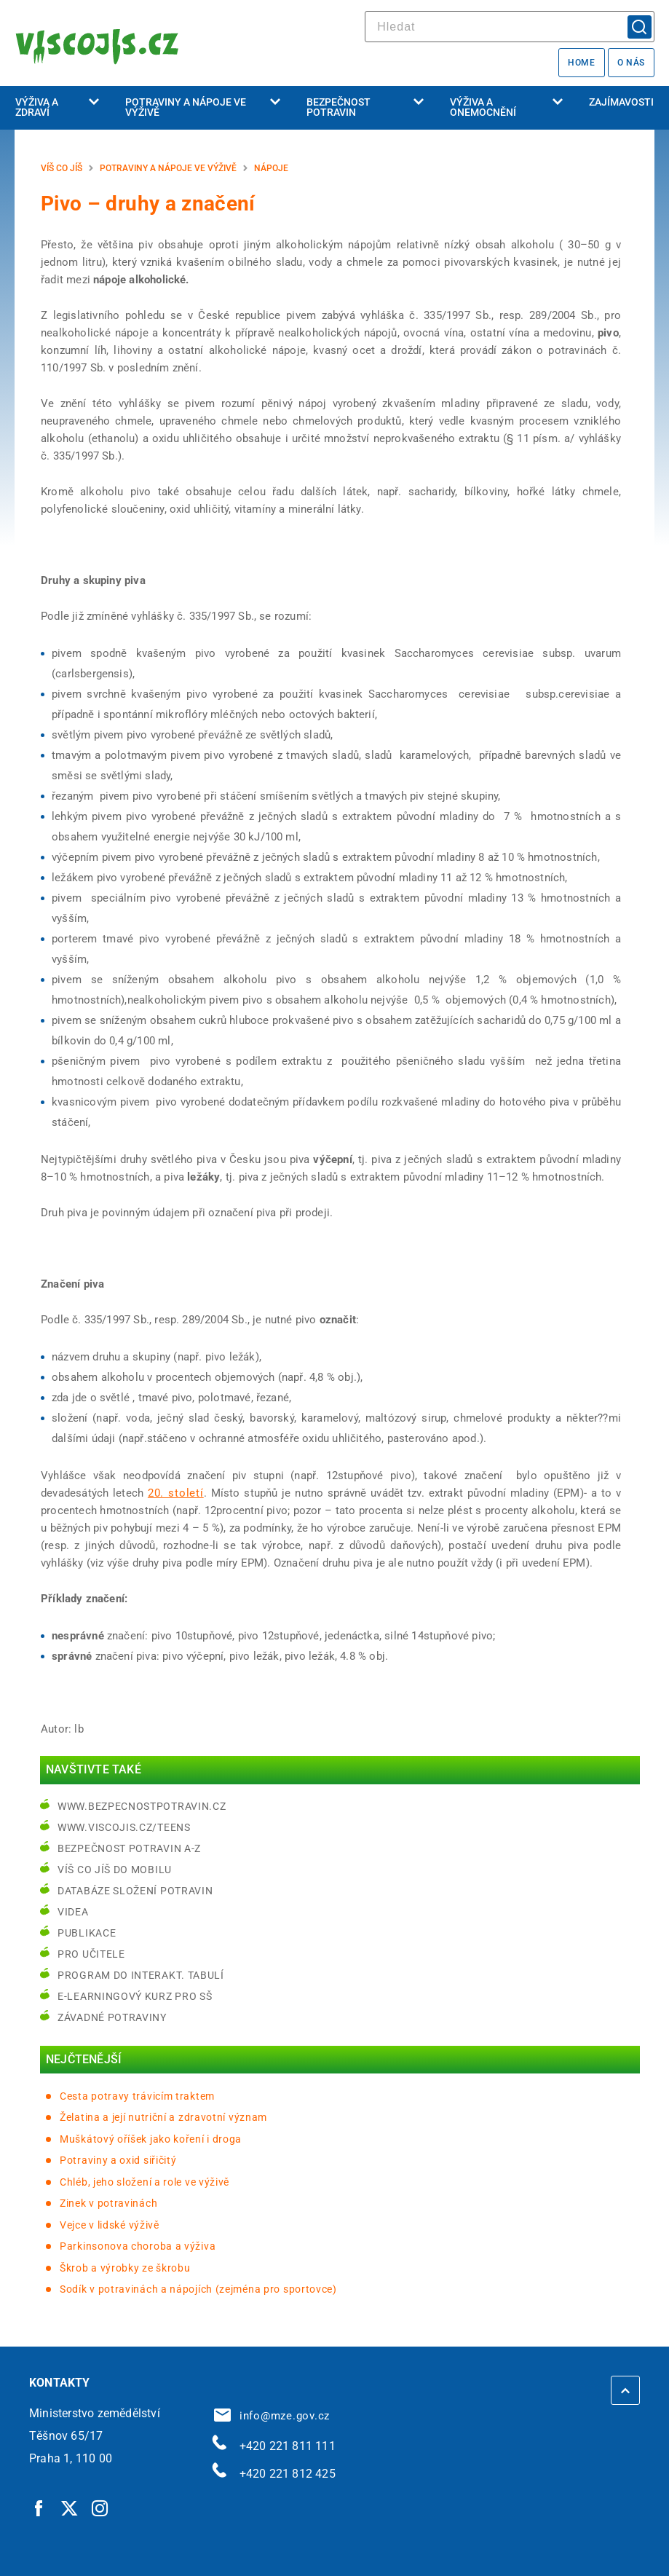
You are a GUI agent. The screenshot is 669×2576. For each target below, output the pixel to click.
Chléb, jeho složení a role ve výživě (144, 2182)
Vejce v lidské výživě (109, 2225)
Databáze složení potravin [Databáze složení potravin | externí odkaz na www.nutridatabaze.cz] (135, 1890)
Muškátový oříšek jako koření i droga (151, 2139)
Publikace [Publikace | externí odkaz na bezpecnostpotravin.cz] (87, 1933)
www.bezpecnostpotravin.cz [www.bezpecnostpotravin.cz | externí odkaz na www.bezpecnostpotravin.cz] (142, 1806)
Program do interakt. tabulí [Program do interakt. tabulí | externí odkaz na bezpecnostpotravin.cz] (141, 1975)
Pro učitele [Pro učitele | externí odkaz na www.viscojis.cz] (91, 1954)
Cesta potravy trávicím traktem (137, 2096)
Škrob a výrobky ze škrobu (125, 2268)
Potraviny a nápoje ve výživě (202, 107)
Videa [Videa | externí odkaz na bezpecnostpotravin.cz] (73, 1912)
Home (581, 63)
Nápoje (271, 168)
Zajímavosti (621, 102)
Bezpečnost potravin (365, 107)
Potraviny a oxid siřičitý (118, 2160)
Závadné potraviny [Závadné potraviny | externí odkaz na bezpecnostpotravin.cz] (112, 2017)
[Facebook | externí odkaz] (39, 2507)
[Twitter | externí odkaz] (70, 2507)
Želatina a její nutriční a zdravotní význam (163, 2117)
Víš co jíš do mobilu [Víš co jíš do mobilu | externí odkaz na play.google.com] (115, 1869)
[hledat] (509, 26)
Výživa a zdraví (57, 107)
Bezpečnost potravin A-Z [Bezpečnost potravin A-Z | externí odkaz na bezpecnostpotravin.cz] (129, 1848)
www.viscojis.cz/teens (124, 1827)
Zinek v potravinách (108, 2203)
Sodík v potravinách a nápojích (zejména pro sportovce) (198, 2289)
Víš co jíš (61, 168)
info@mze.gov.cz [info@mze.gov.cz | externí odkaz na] (272, 2415)
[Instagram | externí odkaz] (100, 2507)
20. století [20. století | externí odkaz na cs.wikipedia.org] (176, 1493)
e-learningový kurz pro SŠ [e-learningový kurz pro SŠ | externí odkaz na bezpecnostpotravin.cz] (135, 1996)
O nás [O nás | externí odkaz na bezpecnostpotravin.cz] (631, 63)
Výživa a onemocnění (506, 107)
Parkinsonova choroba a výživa (137, 2246)
